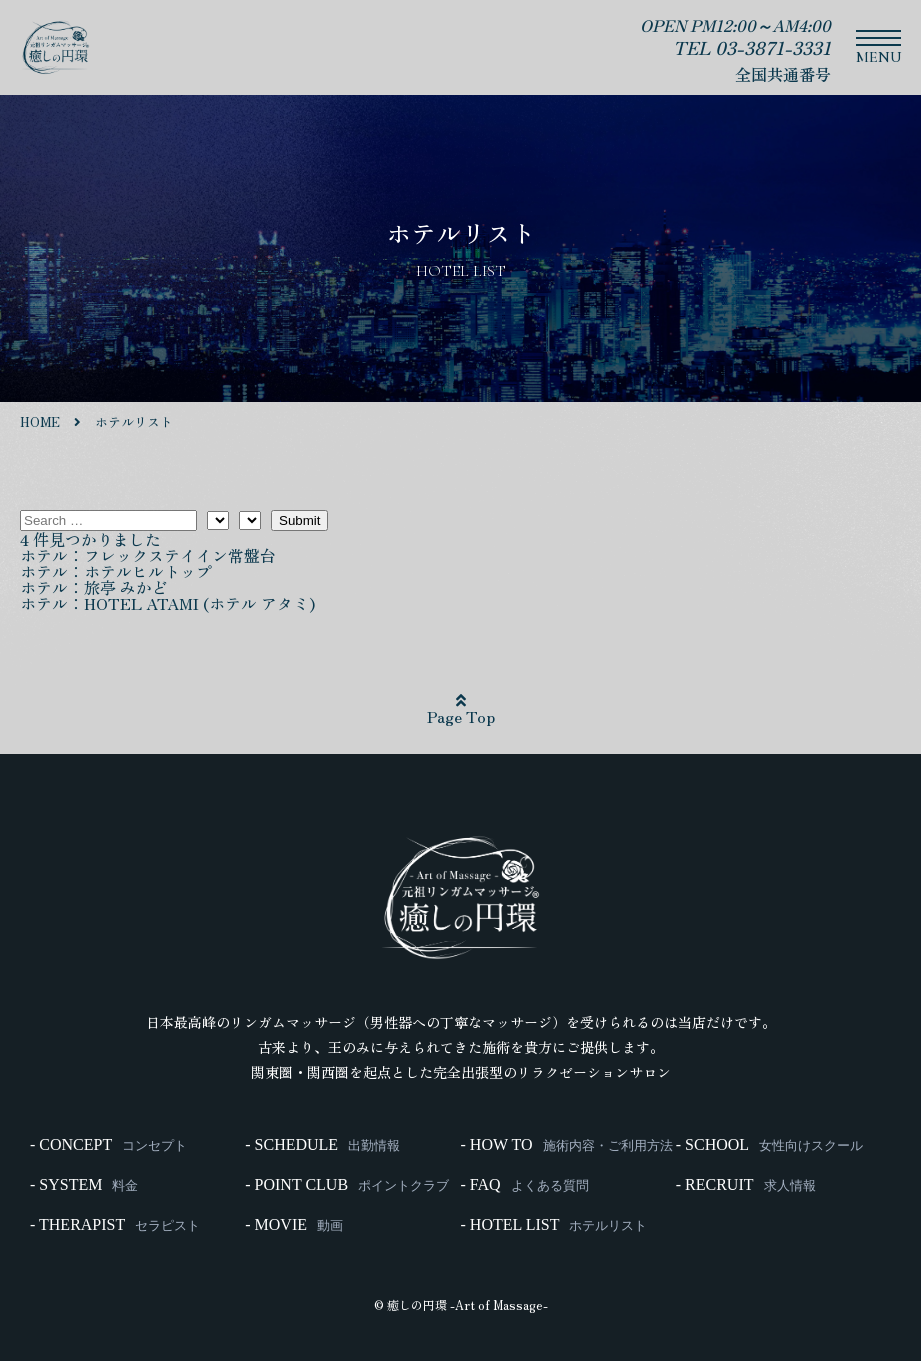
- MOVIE (294, 1225)
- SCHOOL (769, 1145)
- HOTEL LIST (554, 1225)
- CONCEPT (108, 1145)
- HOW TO (567, 1145)
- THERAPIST (115, 1225)
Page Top (461, 710)
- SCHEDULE (322, 1145)
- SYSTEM (84, 1185)
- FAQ (525, 1185)
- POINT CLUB (347, 1185)
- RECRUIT (746, 1185)
